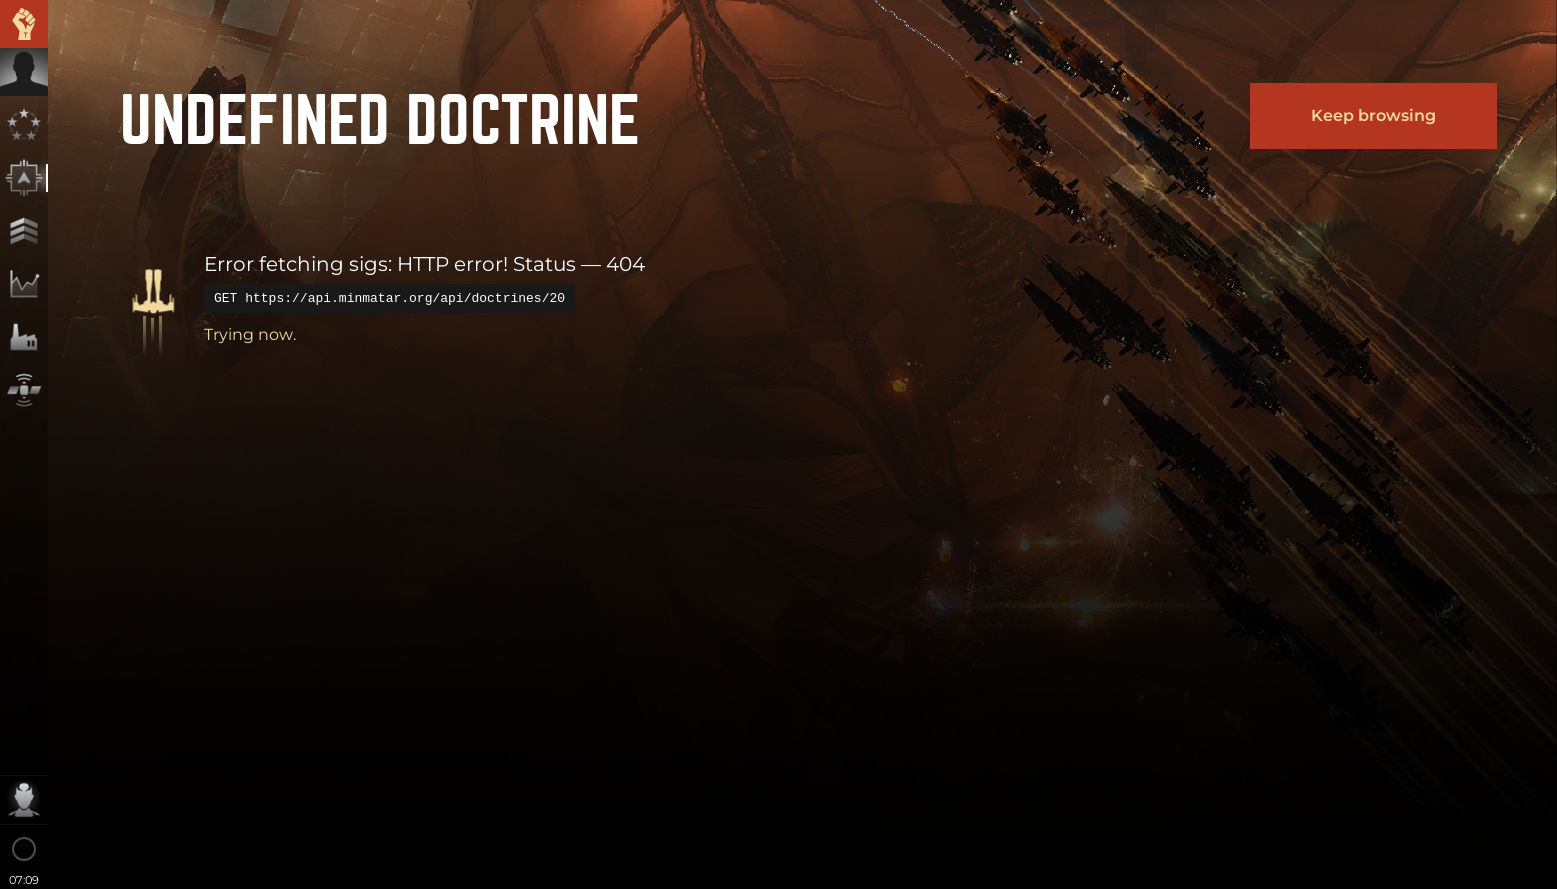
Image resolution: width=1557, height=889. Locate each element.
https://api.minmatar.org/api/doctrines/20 (405, 298)
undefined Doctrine (380, 115)
